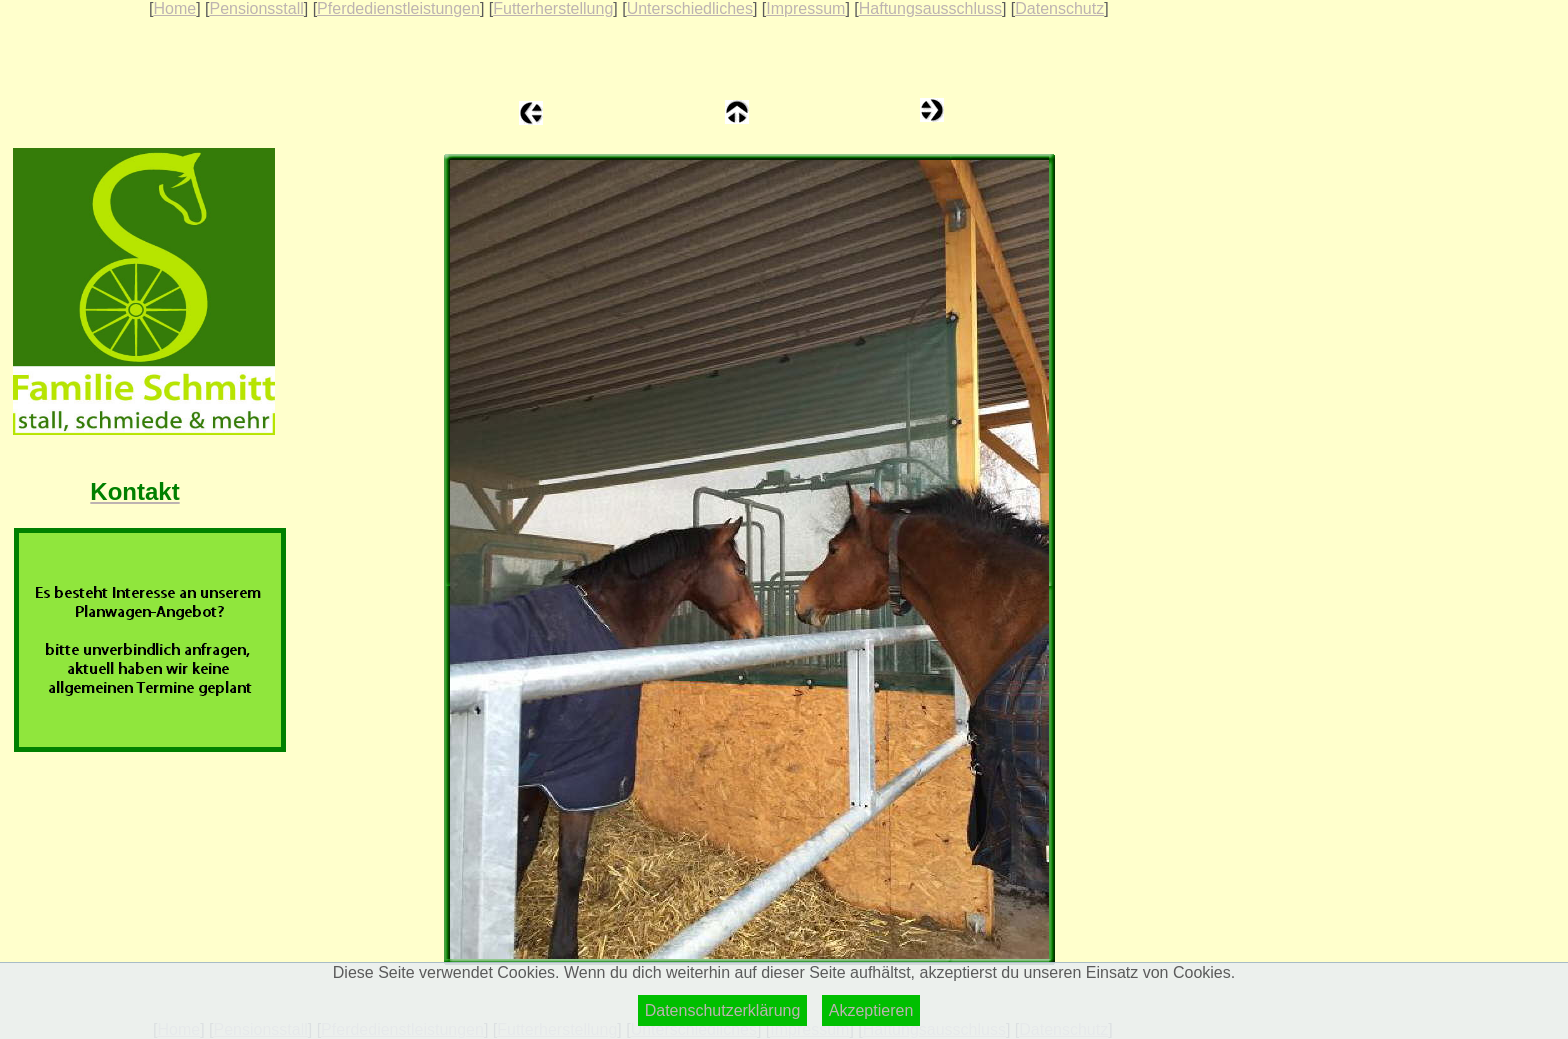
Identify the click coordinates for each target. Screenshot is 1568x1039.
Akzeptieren (871, 1010)
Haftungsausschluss (930, 8)
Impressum (805, 8)
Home (174, 8)
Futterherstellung (553, 8)
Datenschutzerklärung (723, 1010)
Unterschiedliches (690, 8)
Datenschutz (1059, 8)
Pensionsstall (256, 8)
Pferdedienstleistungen (398, 8)
